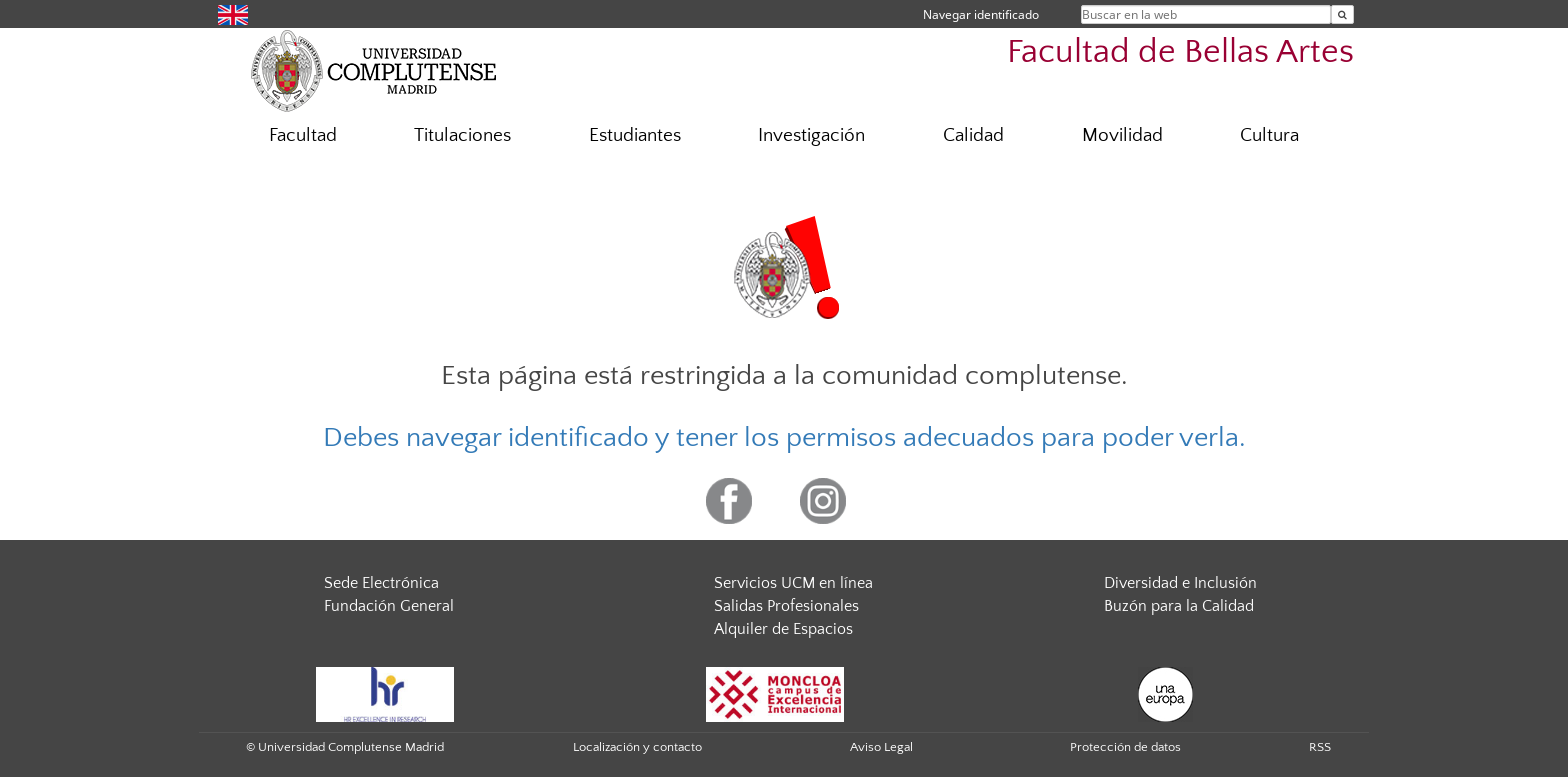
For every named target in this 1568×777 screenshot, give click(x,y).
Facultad (303, 135)
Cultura (1269, 135)
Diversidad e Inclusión (1180, 583)
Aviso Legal (881, 747)
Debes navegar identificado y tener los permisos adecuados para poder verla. (784, 437)
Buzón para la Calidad (1179, 606)
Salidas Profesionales (786, 606)
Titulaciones (462, 135)
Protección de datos (1125, 747)
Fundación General (389, 606)
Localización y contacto (637, 747)
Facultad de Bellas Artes (1180, 52)
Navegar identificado (981, 14)
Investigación (811, 135)
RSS (1320, 747)
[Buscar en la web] (1342, 14)
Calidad (973, 135)
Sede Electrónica (381, 583)
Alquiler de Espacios (783, 629)
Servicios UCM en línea (793, 583)
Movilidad (1122, 135)
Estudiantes (635, 135)
